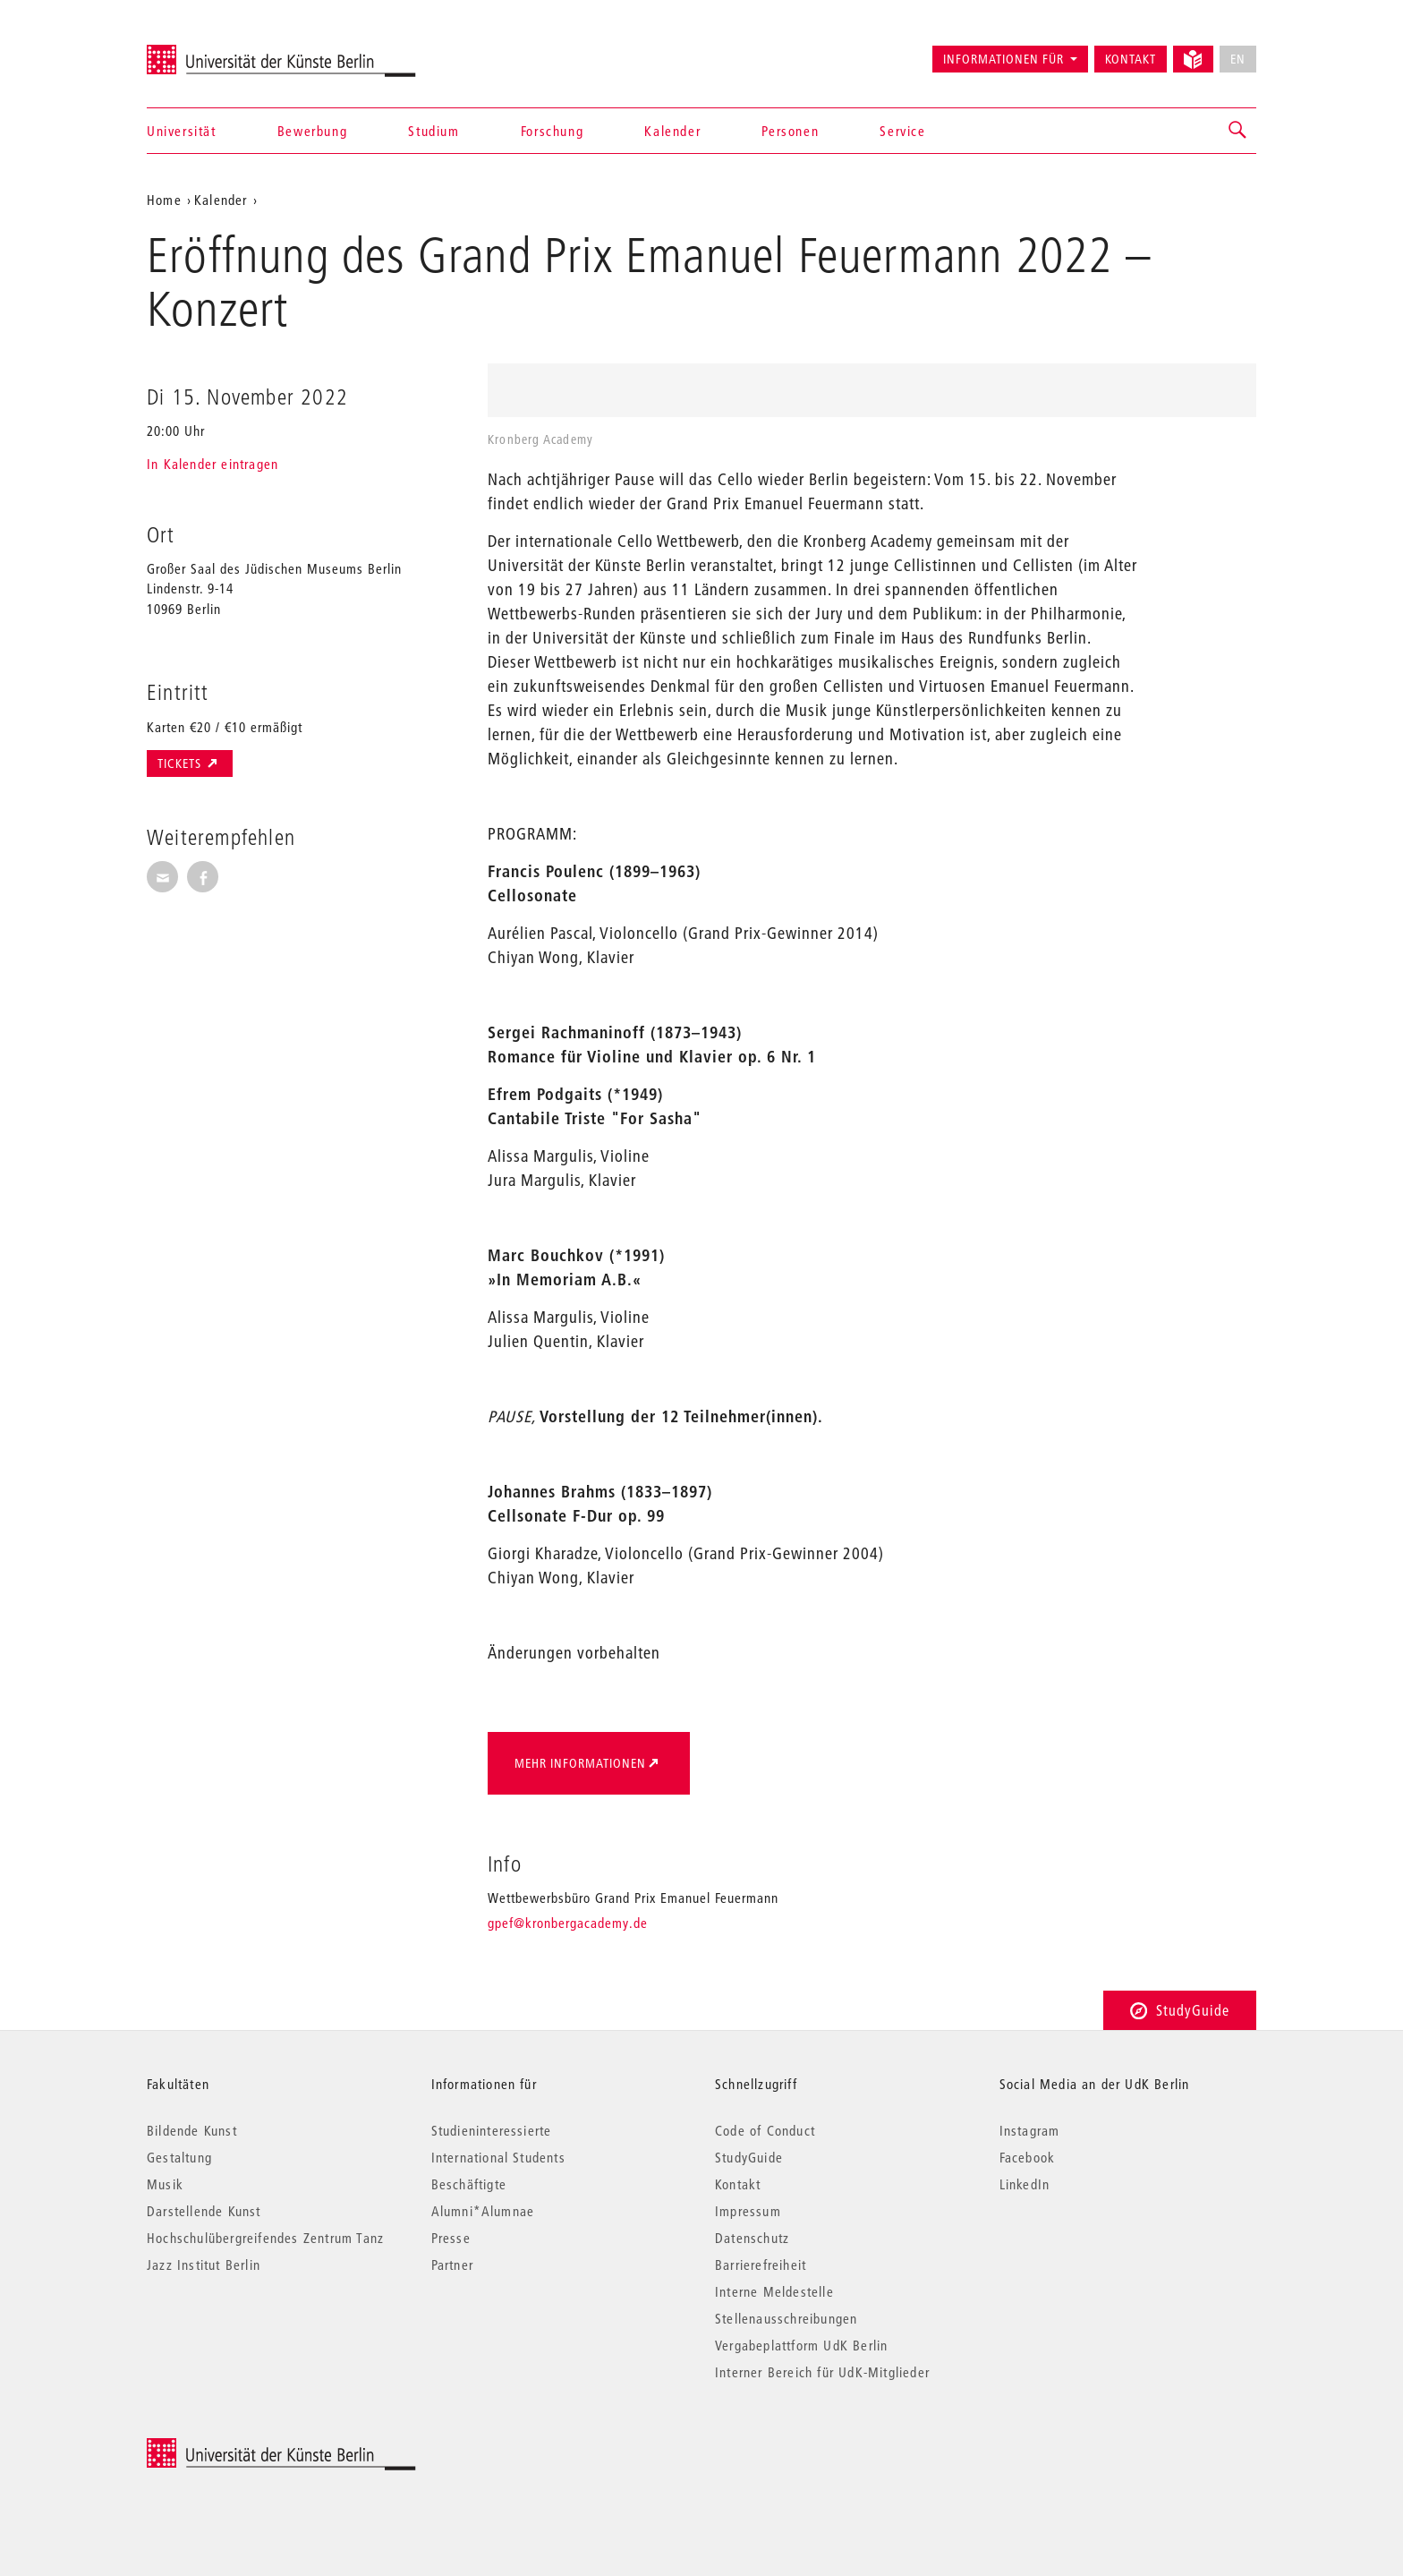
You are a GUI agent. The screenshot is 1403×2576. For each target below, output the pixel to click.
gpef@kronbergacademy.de (568, 1923)
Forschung (552, 131)
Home (164, 200)
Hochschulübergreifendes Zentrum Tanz (265, 2238)
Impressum (748, 2211)
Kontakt (1130, 59)
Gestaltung (179, 2157)
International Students (498, 2157)
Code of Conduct (765, 2130)
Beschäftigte (468, 2184)
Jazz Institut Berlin (203, 2264)
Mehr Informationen (580, 1763)
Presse (451, 2238)
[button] (1238, 130)
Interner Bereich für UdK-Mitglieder (822, 2372)
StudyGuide (1179, 2009)
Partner (452, 2264)
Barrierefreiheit (760, 2264)
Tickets (181, 763)
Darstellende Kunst (204, 2211)
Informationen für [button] (1003, 59)
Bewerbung (312, 131)
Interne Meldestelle (774, 2291)
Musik (165, 2184)
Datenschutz (752, 2238)
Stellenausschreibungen (786, 2318)
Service (902, 131)
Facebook (1027, 2157)
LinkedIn (1024, 2184)
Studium (433, 131)
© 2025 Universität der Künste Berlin (240, 2447)
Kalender (672, 131)
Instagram (1029, 2130)
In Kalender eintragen (212, 464)
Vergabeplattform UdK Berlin (801, 2345)
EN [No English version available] (1238, 59)
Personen (790, 131)
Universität (182, 131)
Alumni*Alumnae (483, 2211)
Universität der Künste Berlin (217, 51)
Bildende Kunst (192, 2130)
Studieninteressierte (491, 2130)
